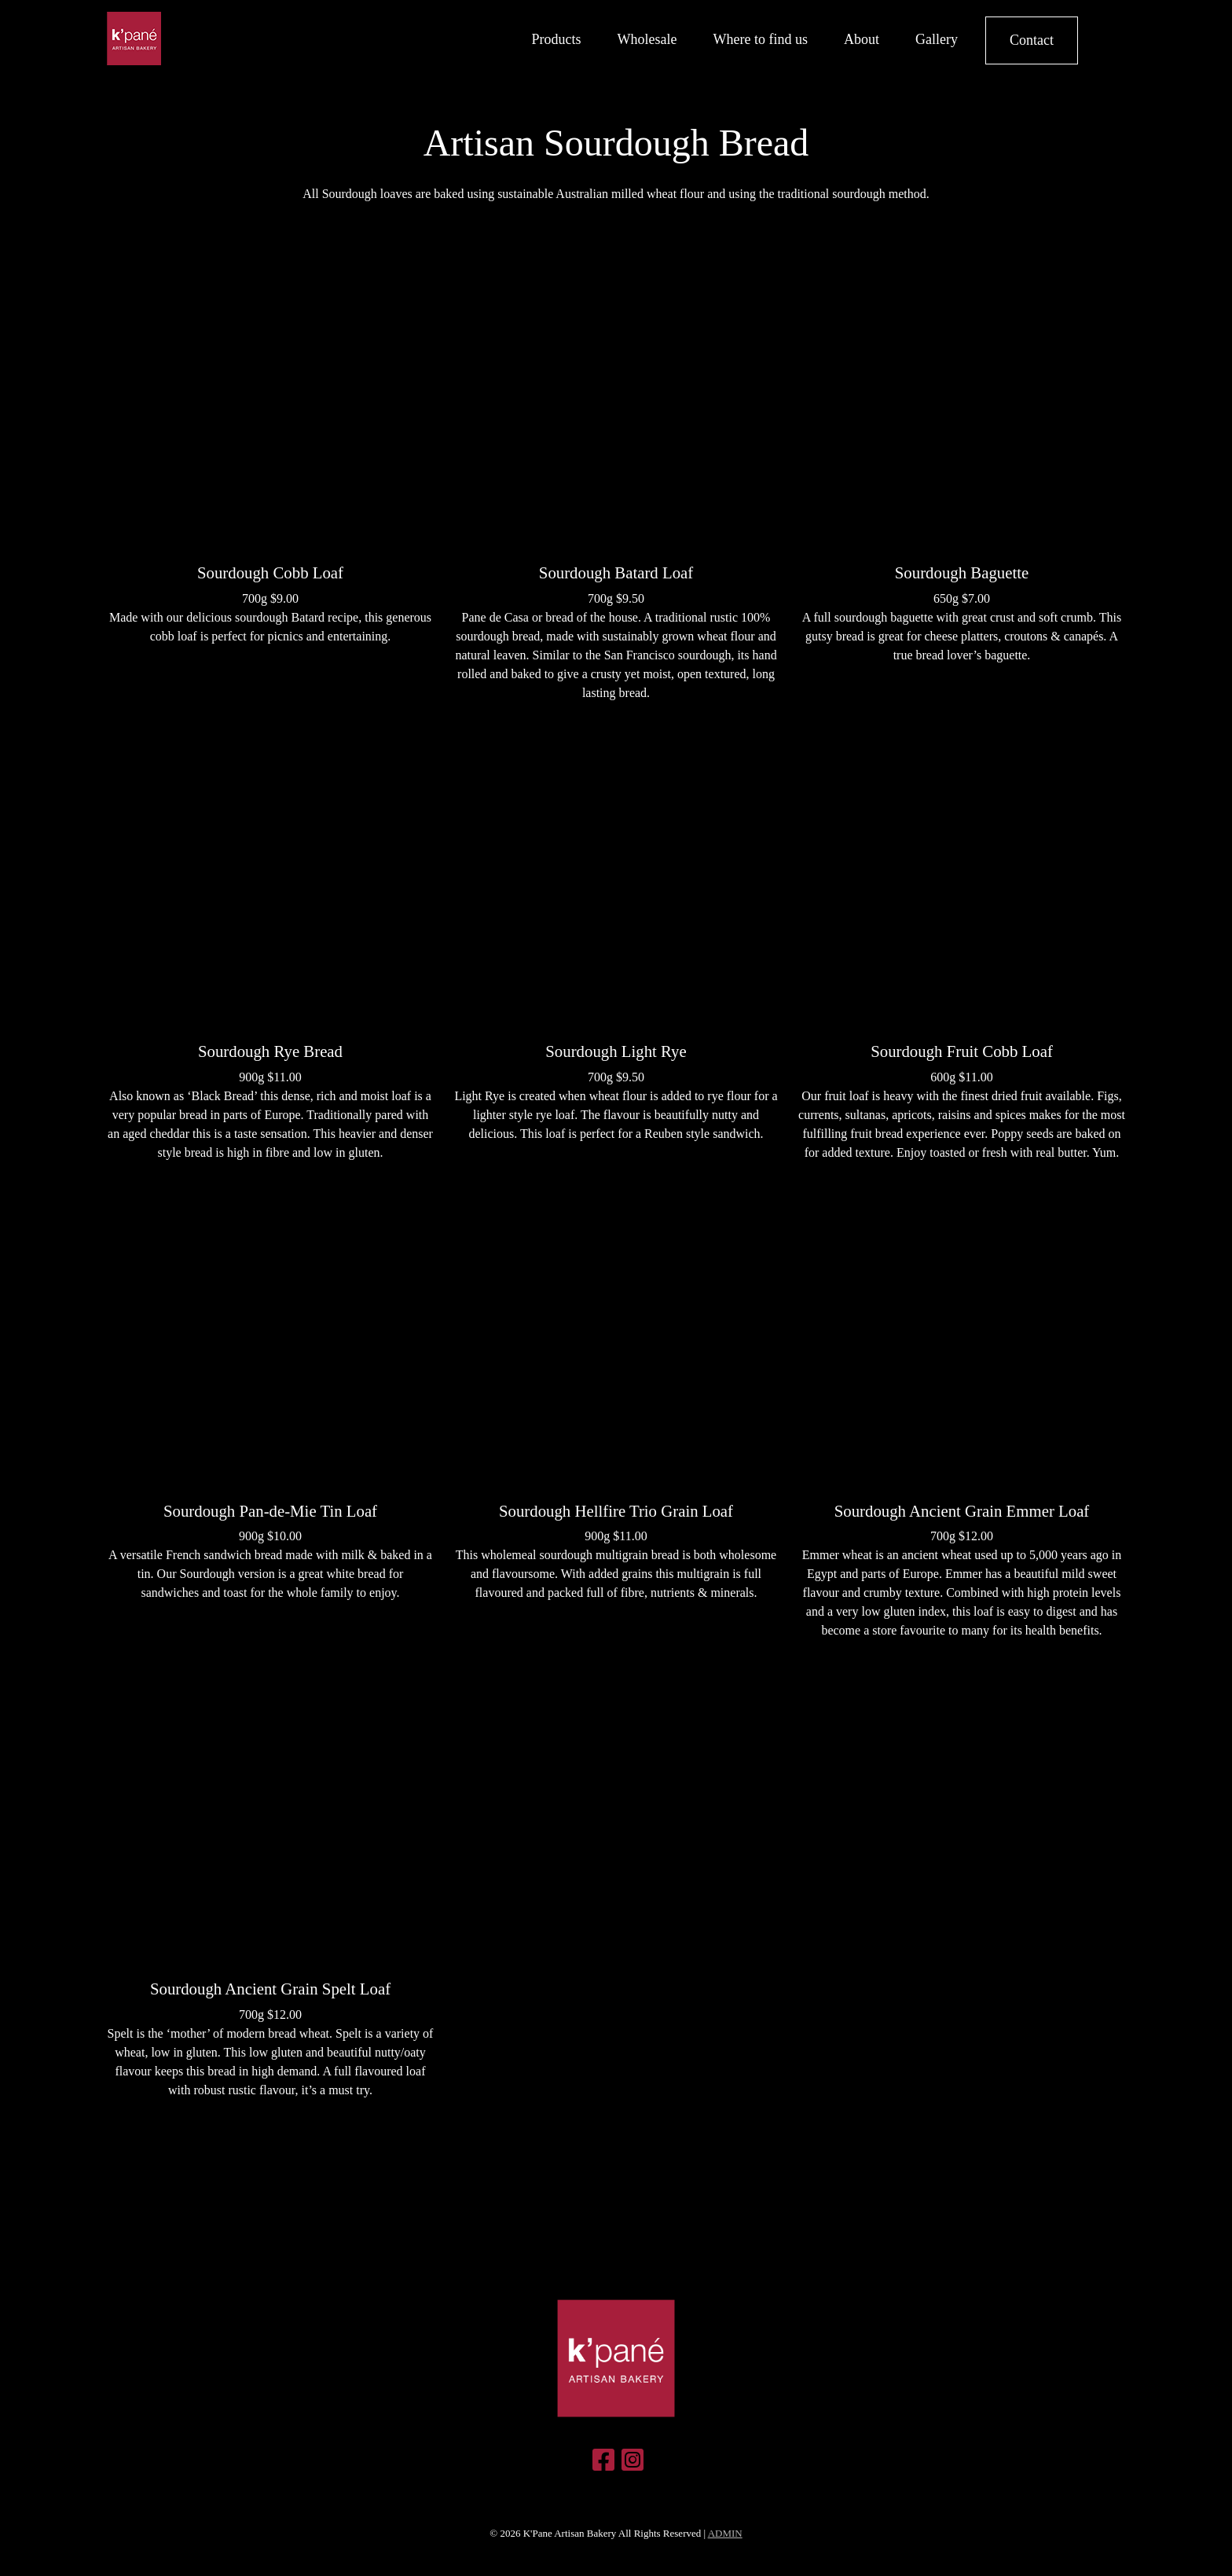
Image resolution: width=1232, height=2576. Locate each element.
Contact (1032, 40)
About (861, 39)
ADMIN (725, 2533)
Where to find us (760, 39)
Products (556, 39)
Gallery (936, 39)
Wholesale (647, 39)
